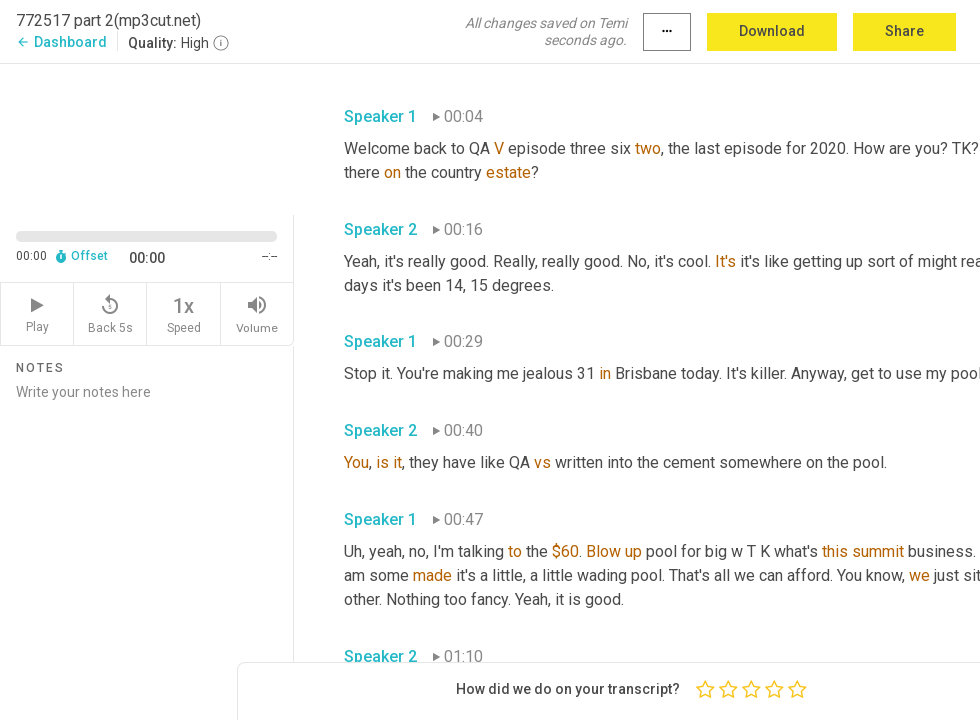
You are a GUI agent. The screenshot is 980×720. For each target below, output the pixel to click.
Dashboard (61, 42)
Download (772, 31)
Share (904, 31)
